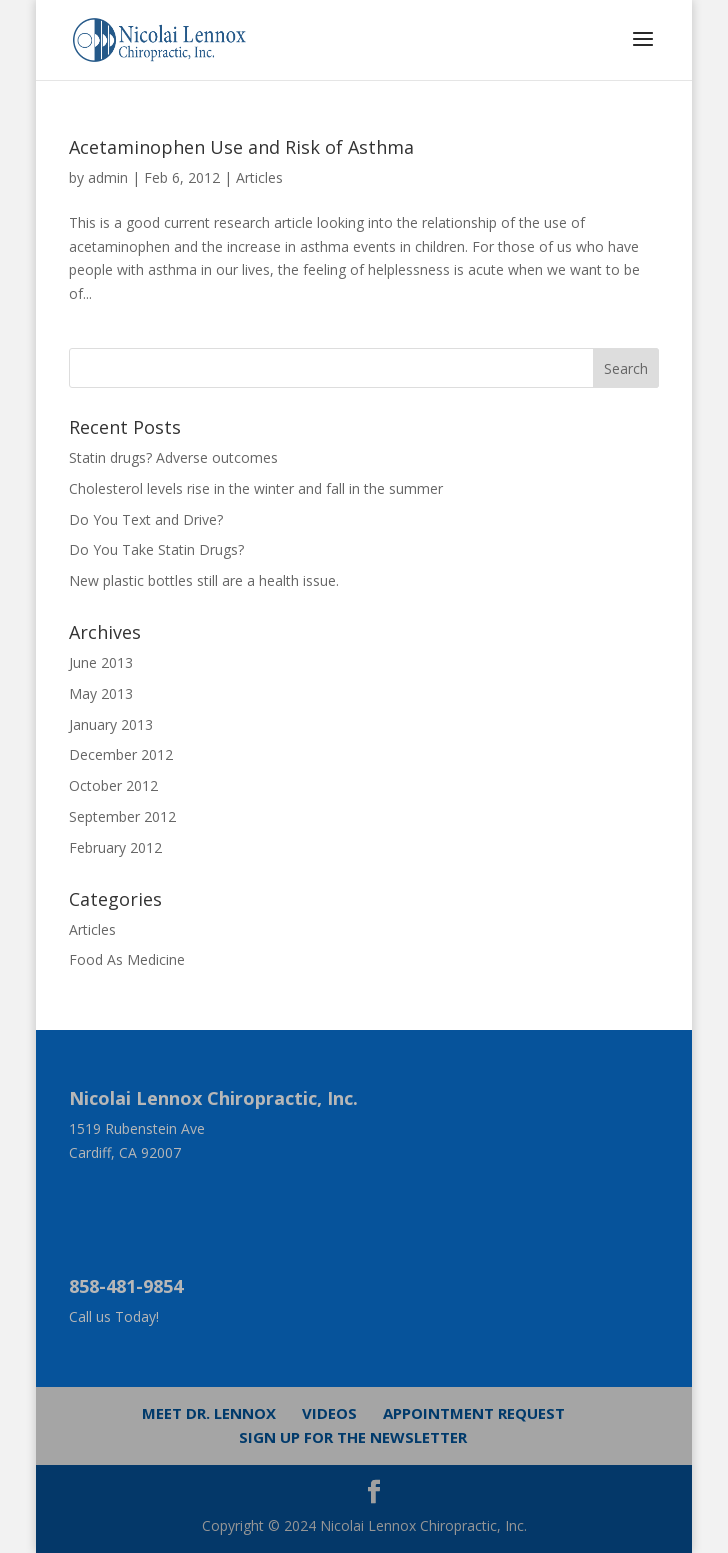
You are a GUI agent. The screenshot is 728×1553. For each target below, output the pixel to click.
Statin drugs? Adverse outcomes (173, 457)
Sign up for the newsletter (353, 1437)
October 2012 (113, 785)
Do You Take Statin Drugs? (156, 549)
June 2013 (101, 662)
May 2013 (101, 693)
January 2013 (111, 724)
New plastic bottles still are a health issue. (204, 580)
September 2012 (122, 816)
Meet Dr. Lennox (209, 1413)
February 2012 (115, 847)
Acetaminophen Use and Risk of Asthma (241, 147)
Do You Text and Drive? (146, 519)
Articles (259, 177)
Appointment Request (474, 1413)
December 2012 (121, 754)
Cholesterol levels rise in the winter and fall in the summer (256, 488)
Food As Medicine (127, 959)
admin (108, 177)
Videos (329, 1413)
